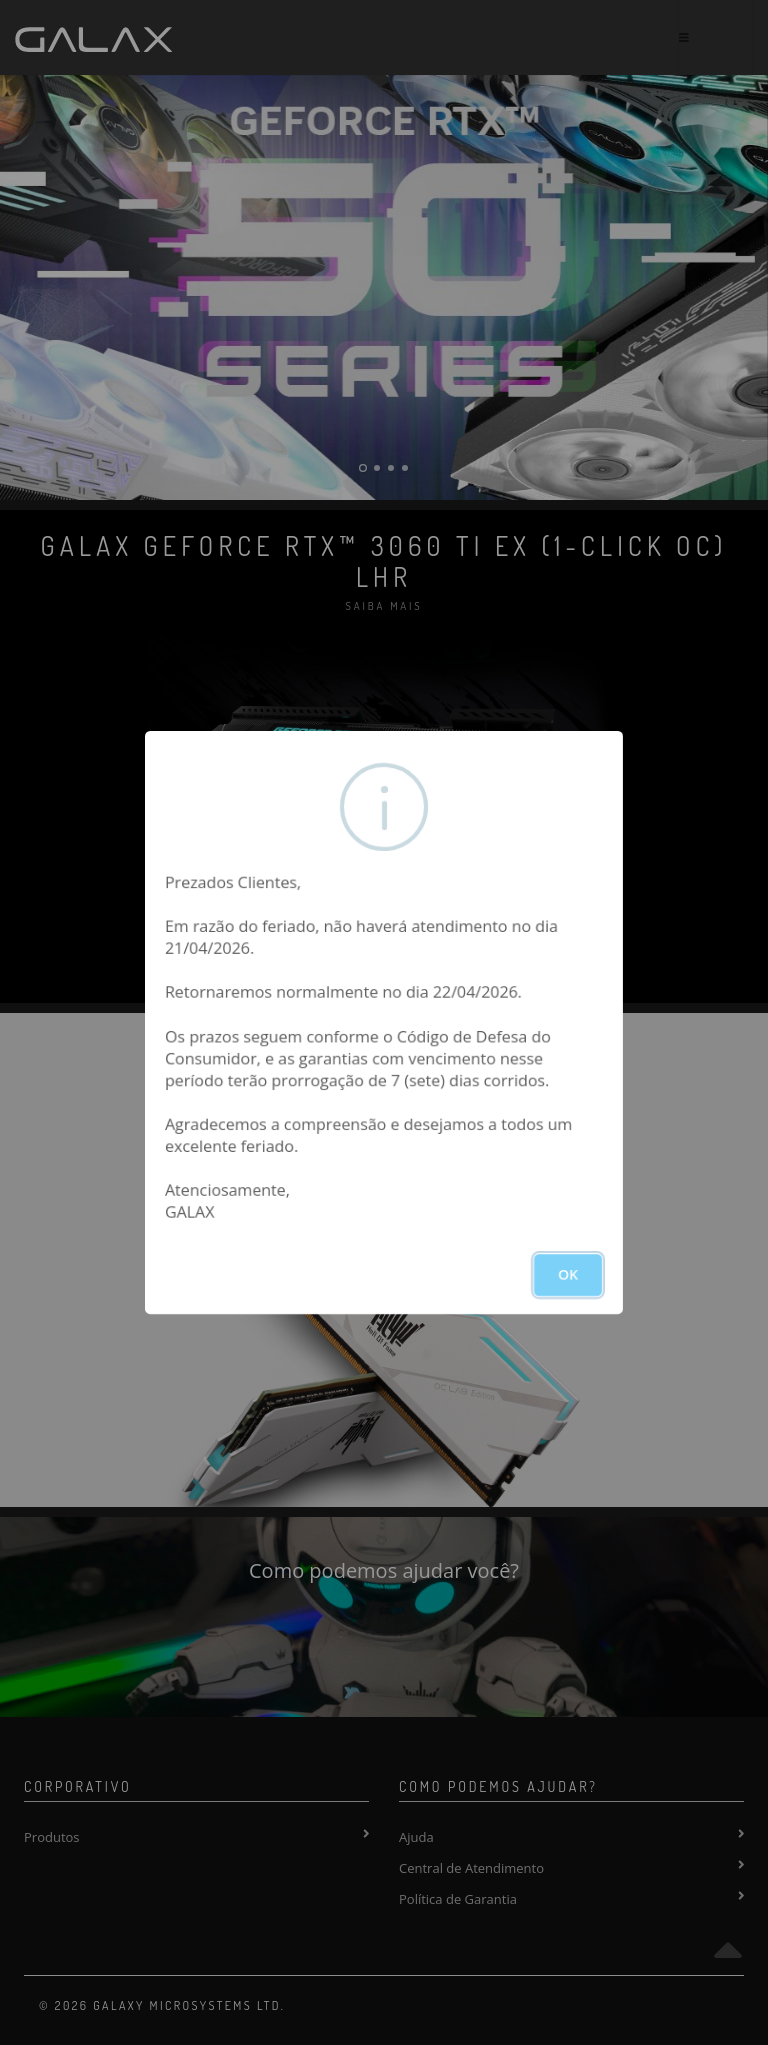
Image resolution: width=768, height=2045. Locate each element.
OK (568, 1274)
